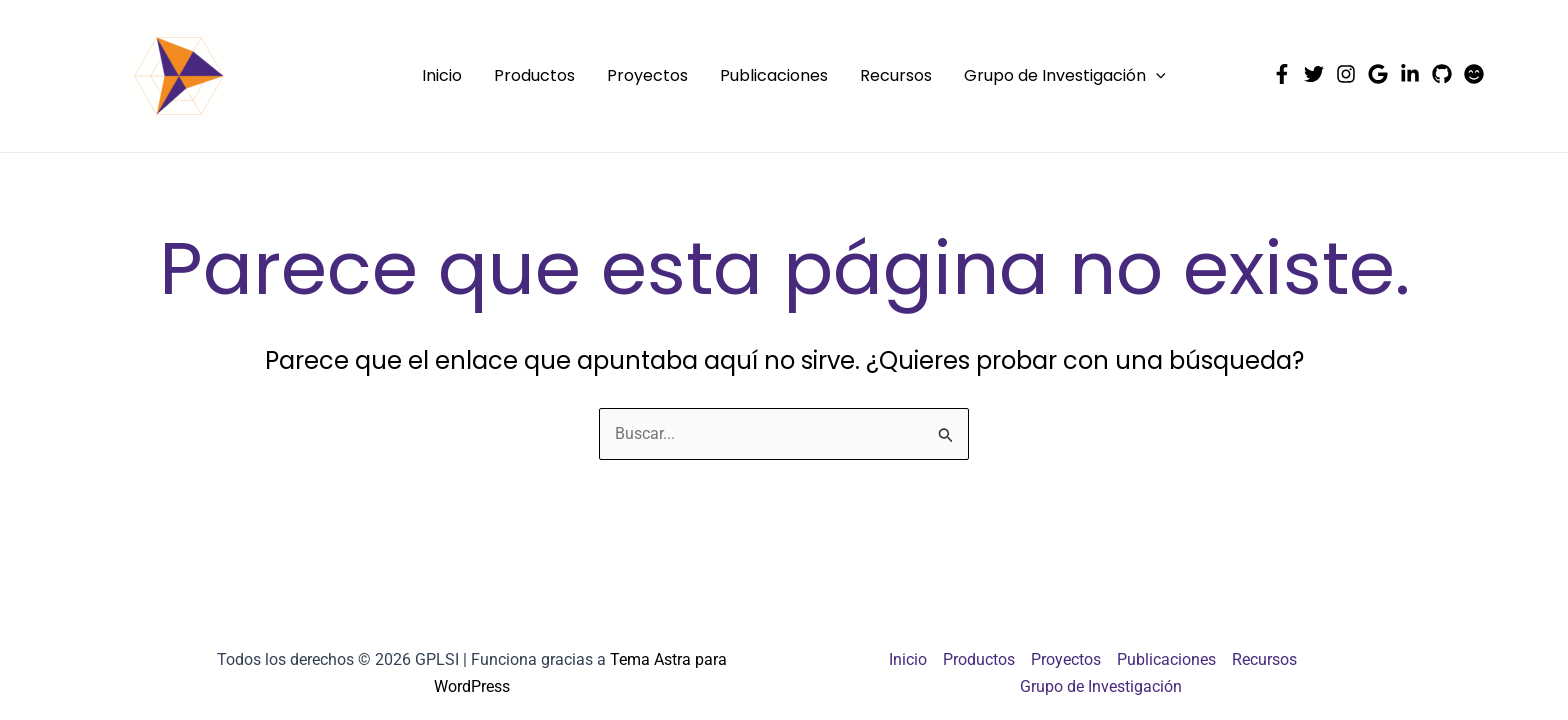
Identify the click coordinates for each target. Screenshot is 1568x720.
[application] (1156, 76)
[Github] (1442, 74)
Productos (534, 75)
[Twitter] (1314, 74)
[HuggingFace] (1474, 74)
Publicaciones (774, 75)
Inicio (442, 75)
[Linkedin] (1410, 74)
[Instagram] (1346, 74)
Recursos (896, 75)
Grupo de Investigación (1065, 76)
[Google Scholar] (1378, 74)
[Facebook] (1282, 74)
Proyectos (647, 75)
